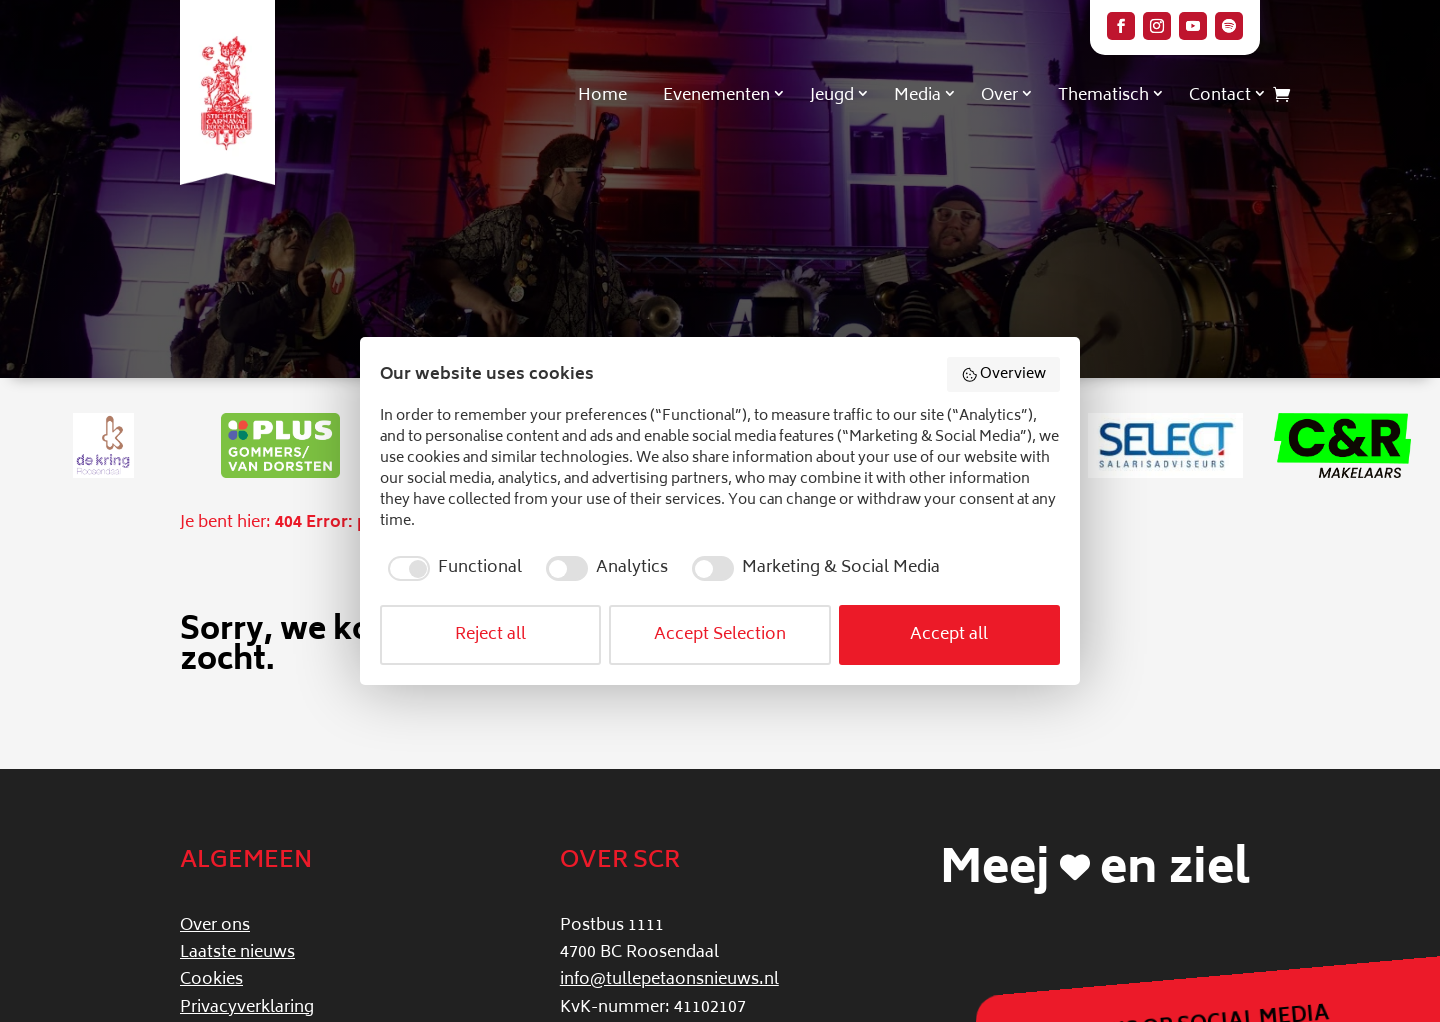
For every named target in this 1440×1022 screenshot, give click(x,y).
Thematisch (1103, 96)
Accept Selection (720, 635)
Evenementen (716, 96)
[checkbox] (451, 568)
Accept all (949, 635)
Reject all (490, 635)
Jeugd (832, 96)
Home (602, 96)
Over (999, 96)
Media (917, 96)
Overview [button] (1004, 374)
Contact (1220, 96)
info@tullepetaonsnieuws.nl (669, 980)
